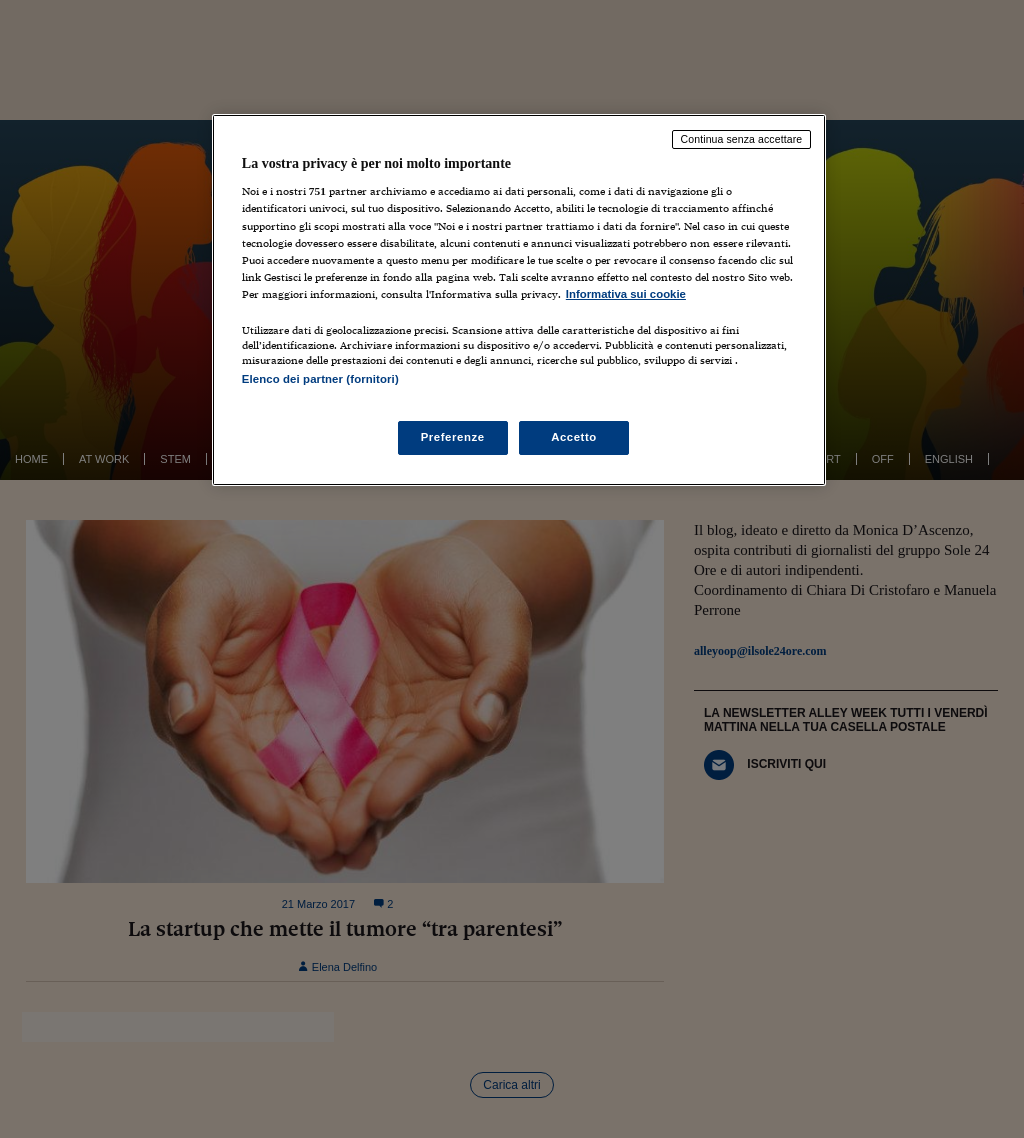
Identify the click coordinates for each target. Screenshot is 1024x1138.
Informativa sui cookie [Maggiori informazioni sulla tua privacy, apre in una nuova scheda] (626, 294)
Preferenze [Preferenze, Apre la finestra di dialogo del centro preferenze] (453, 437)
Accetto (574, 437)
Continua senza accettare (742, 139)
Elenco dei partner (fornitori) (320, 379)
